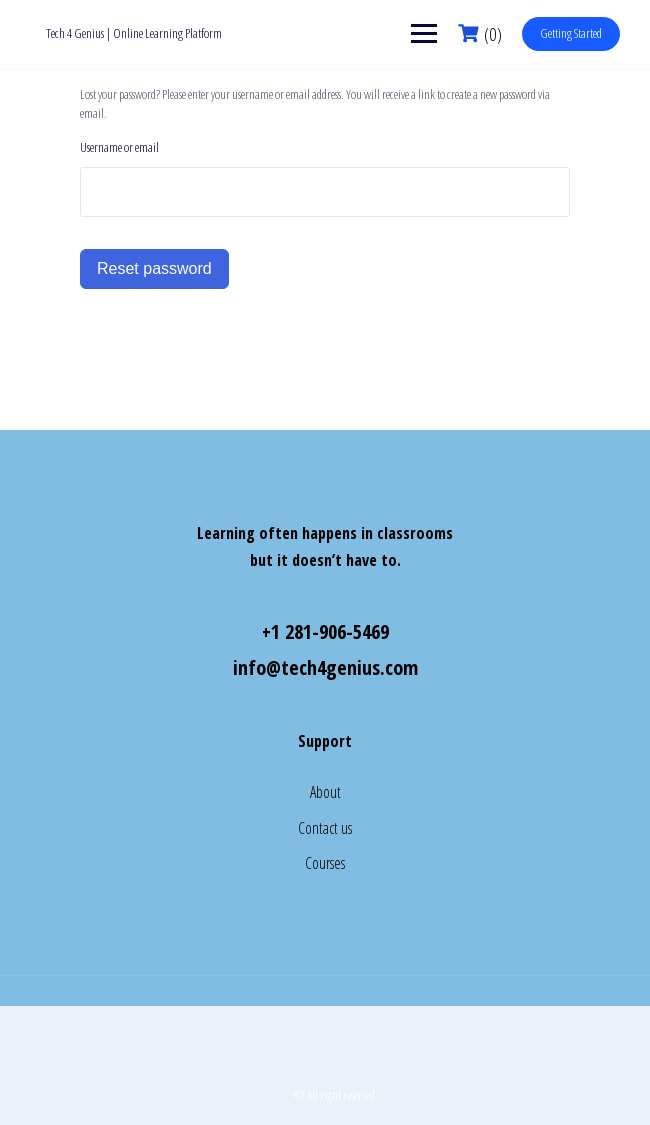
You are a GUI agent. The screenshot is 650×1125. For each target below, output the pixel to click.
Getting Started (571, 33)
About (325, 792)
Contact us (325, 828)
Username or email (119, 147)
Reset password (154, 268)
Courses (325, 863)
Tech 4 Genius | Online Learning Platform (134, 33)
